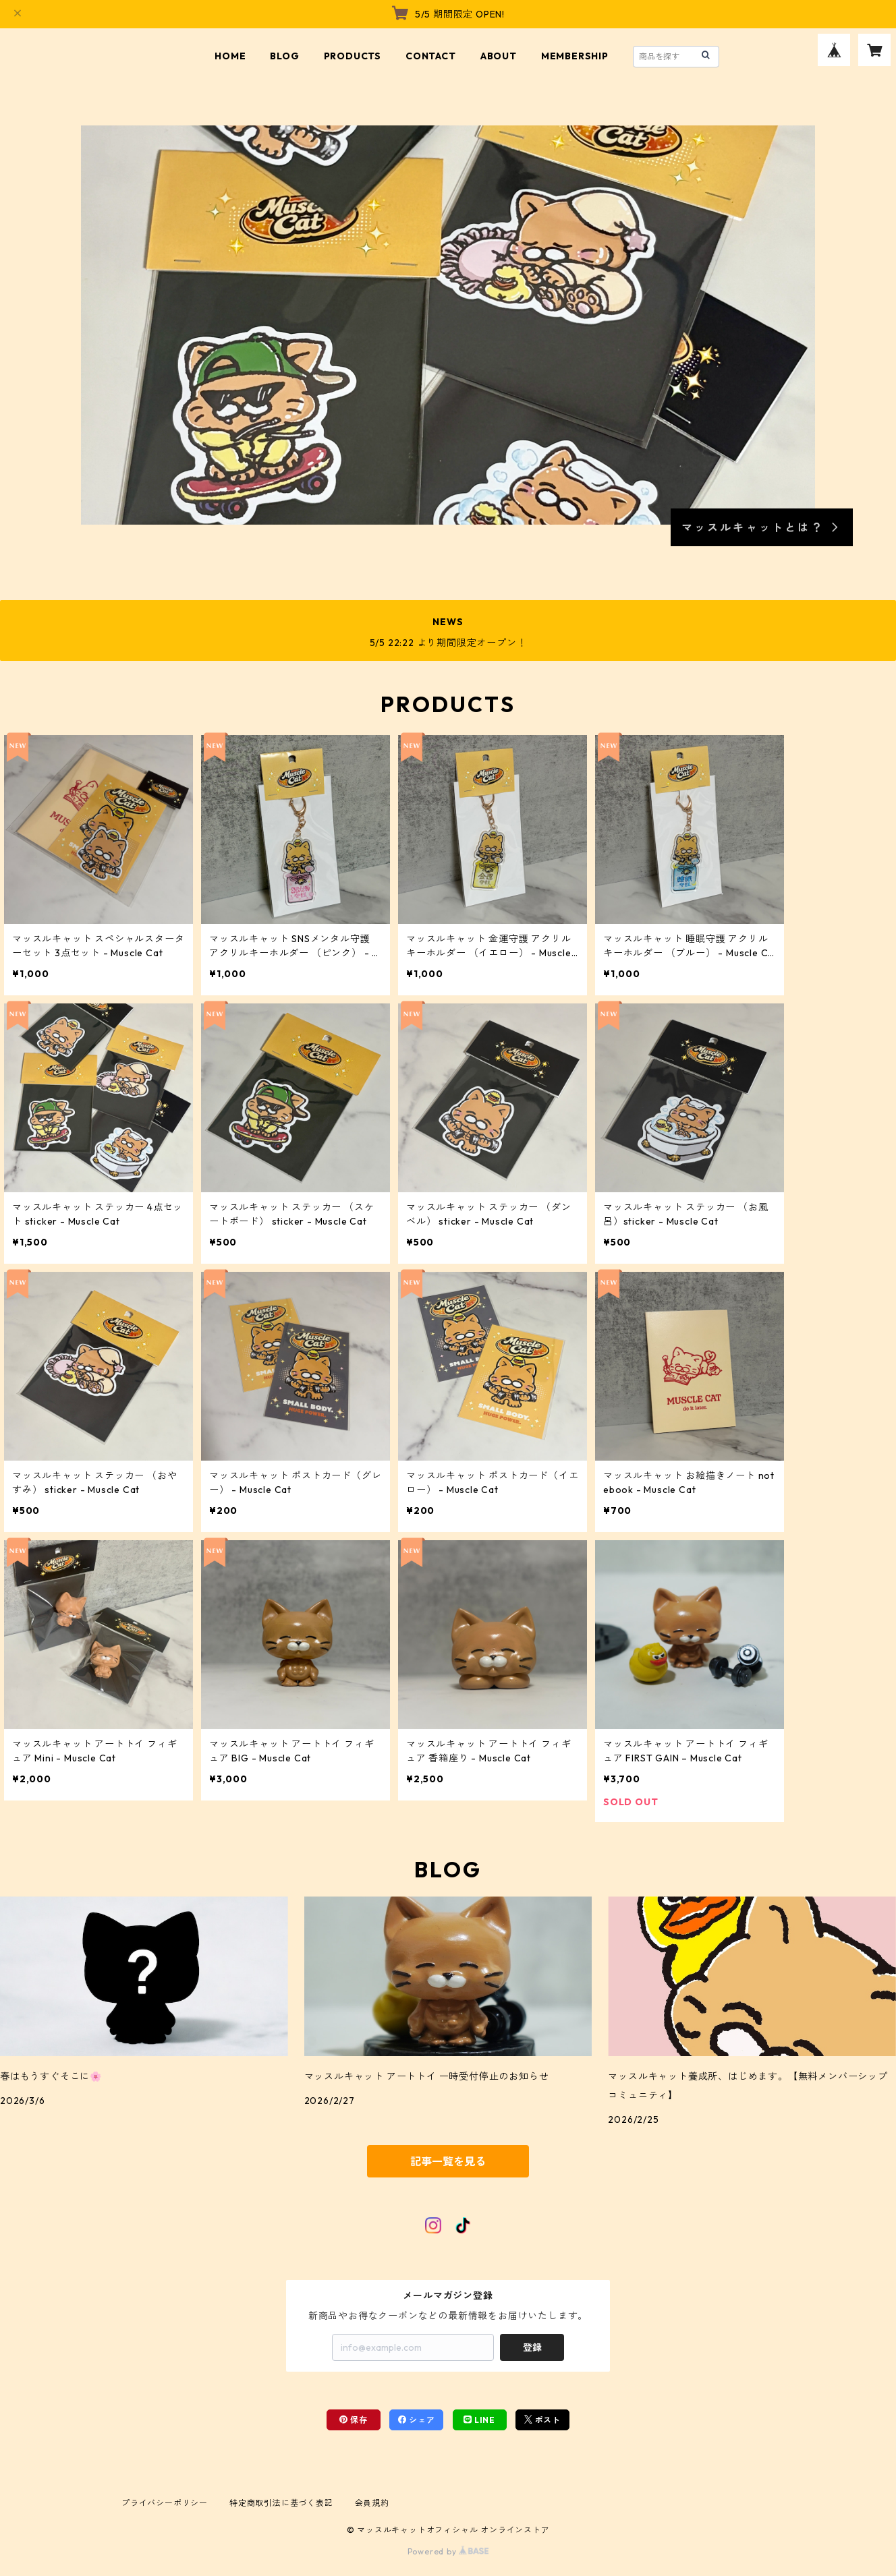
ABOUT (498, 56)
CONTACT (430, 56)
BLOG (284, 56)
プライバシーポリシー (164, 2503)
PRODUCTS (352, 56)
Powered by (448, 2551)
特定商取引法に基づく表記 (281, 2503)
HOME (230, 56)
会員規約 (372, 2503)
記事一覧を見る (448, 2161)
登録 (532, 2347)
